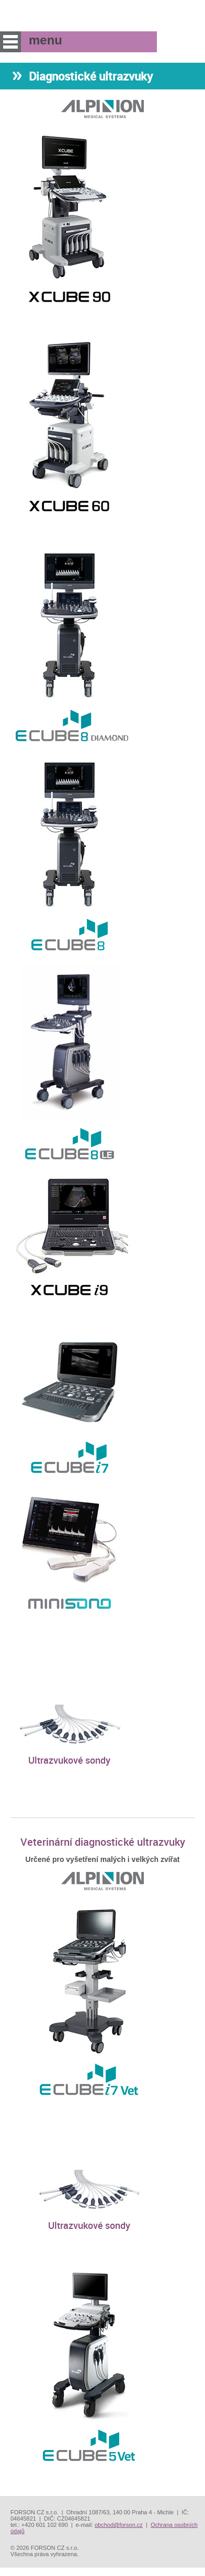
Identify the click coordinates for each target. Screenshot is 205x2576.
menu (10, 41)
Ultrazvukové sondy (69, 1760)
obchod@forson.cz (119, 2525)
